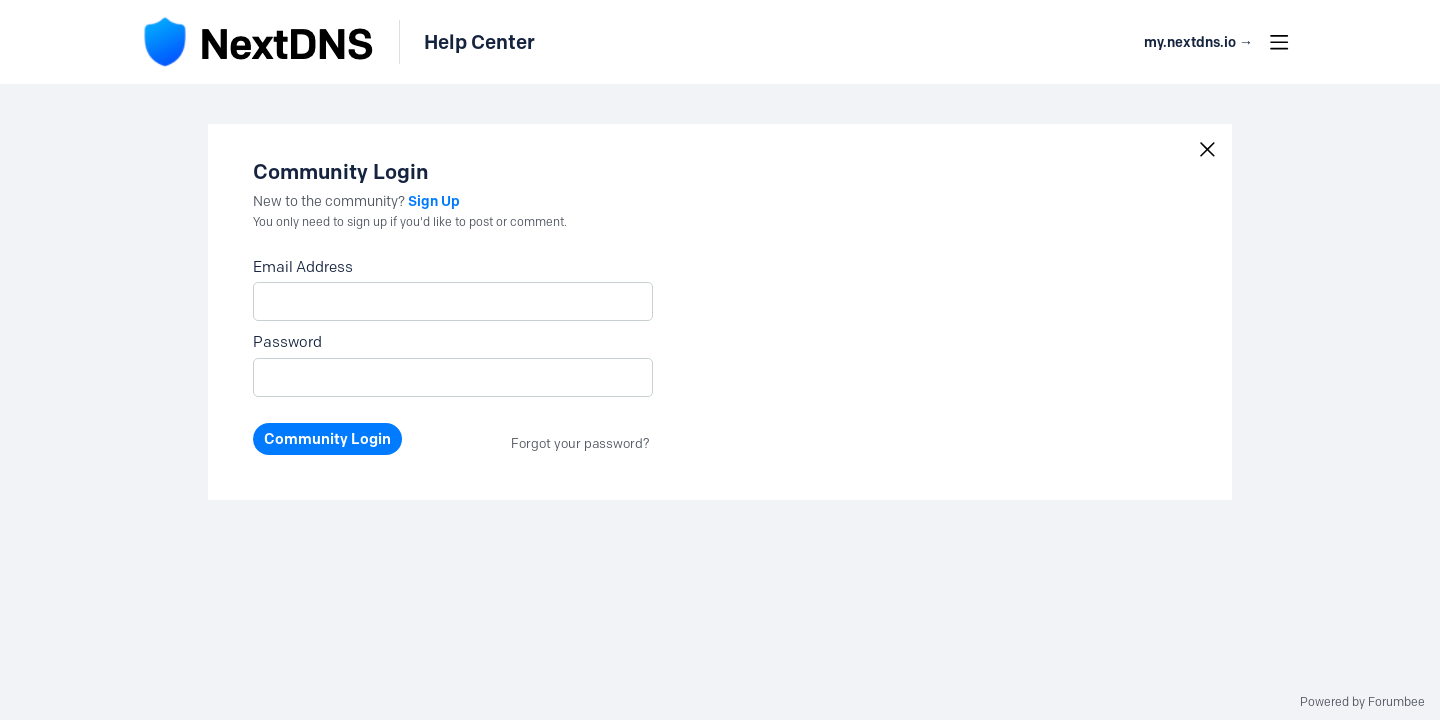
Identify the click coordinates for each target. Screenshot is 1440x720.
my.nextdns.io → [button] (1198, 42)
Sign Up (434, 201)
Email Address (303, 267)
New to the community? (330, 201)
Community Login (327, 439)
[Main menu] (1279, 42)
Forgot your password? (580, 443)
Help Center (479, 42)
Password (287, 342)
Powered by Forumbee (1362, 702)
